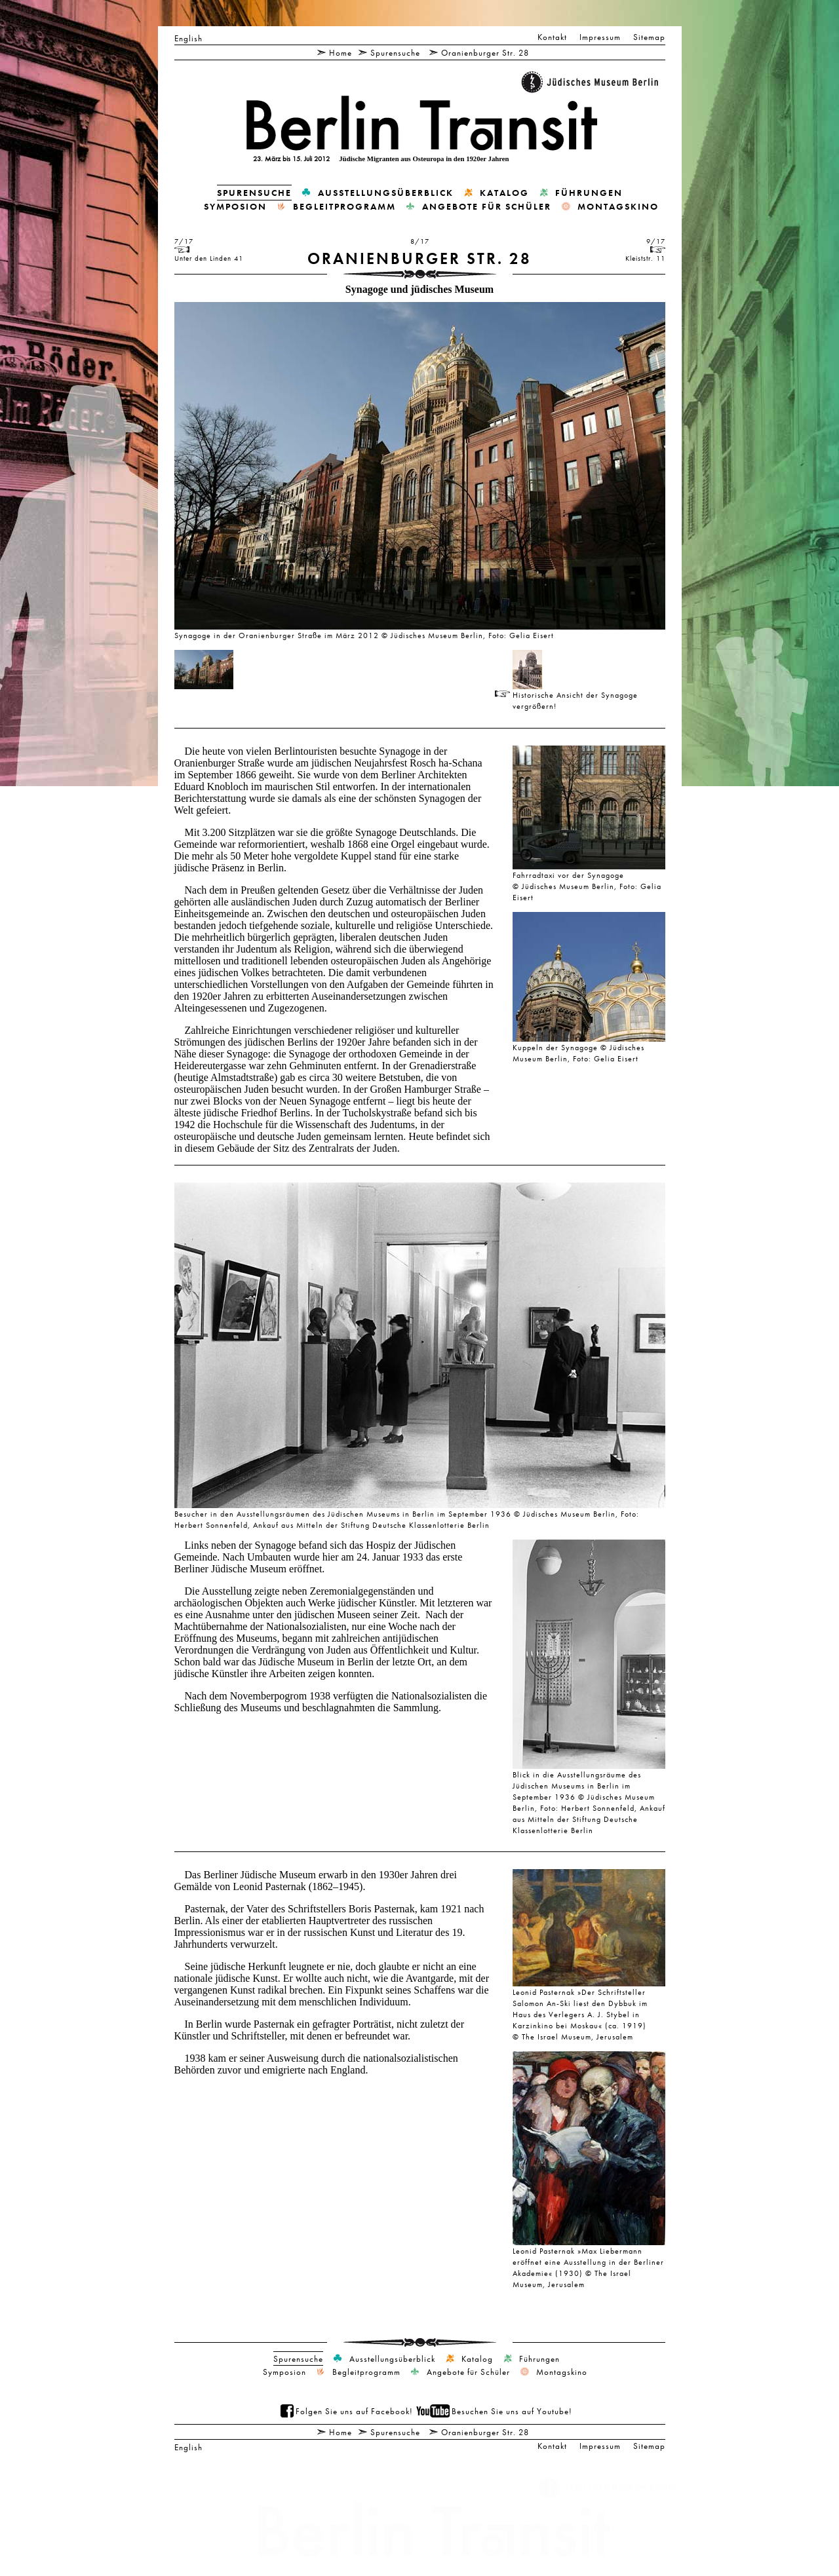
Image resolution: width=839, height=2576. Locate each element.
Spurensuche (395, 52)
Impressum (600, 36)
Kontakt (552, 36)
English (188, 38)
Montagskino (618, 206)
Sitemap (649, 36)
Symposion (235, 206)
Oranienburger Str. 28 (485, 52)
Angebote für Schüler (486, 206)
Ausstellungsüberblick (386, 193)
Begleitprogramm (344, 206)
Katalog (504, 193)
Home (340, 52)
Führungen (589, 193)
